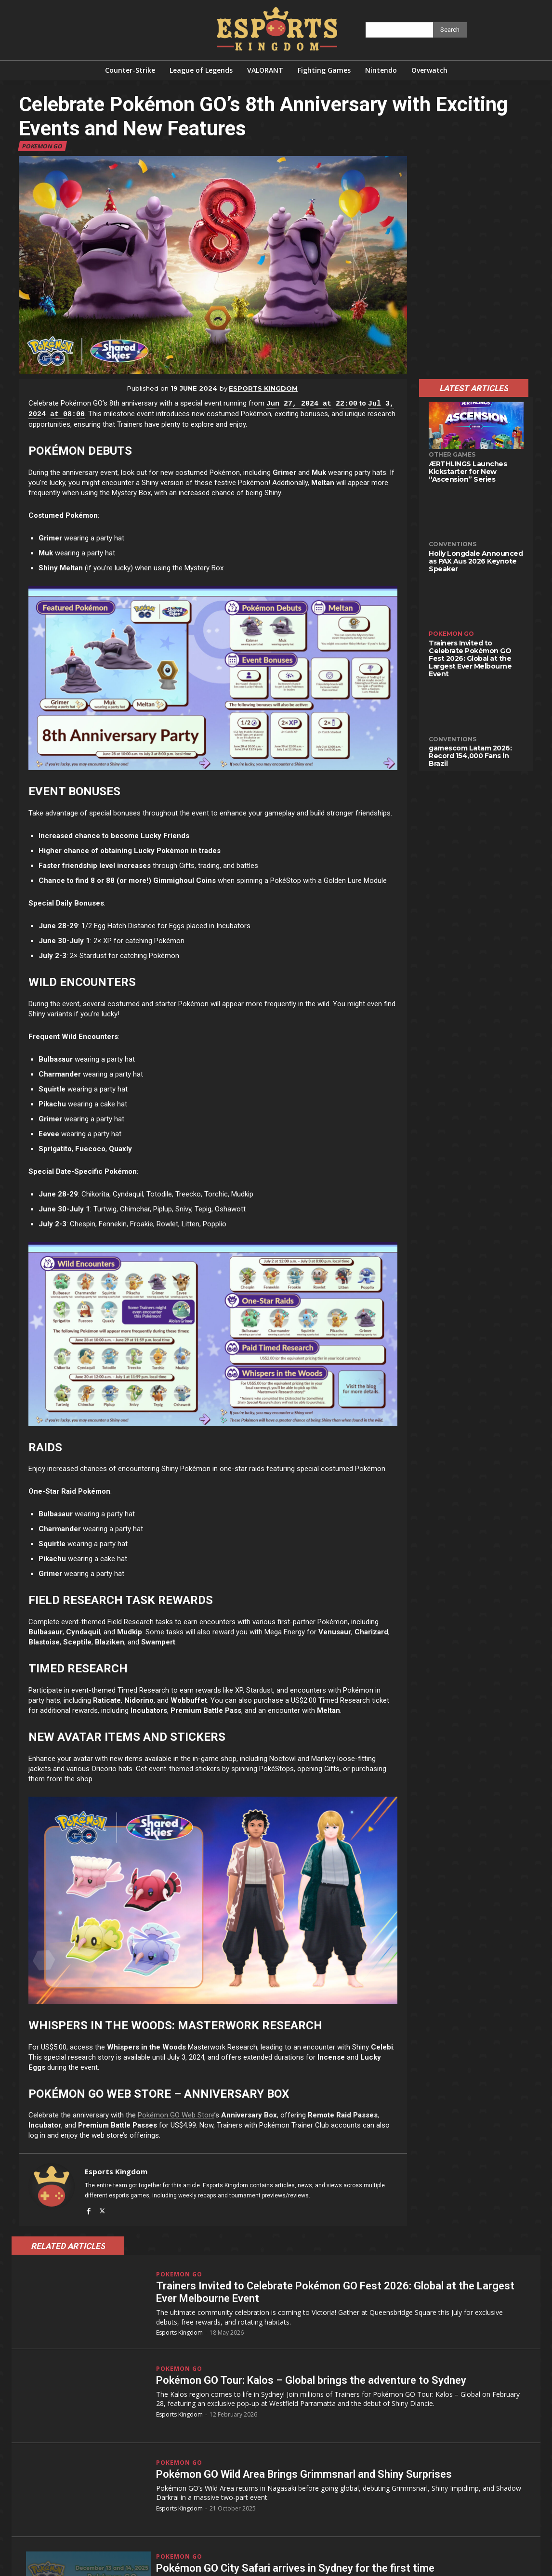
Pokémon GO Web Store (176, 2115)
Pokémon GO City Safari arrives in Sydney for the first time (295, 2568)
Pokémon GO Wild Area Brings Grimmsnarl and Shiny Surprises (304, 2474)
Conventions (452, 544)
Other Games (452, 454)
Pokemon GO (42, 146)
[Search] (450, 30)
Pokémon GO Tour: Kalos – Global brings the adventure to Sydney (311, 2380)
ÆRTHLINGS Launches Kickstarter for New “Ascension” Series (468, 472)
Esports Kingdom (263, 388)
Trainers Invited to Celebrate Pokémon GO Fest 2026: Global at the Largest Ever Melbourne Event (470, 658)
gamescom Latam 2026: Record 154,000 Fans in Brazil (470, 756)
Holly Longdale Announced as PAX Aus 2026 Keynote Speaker (476, 561)
